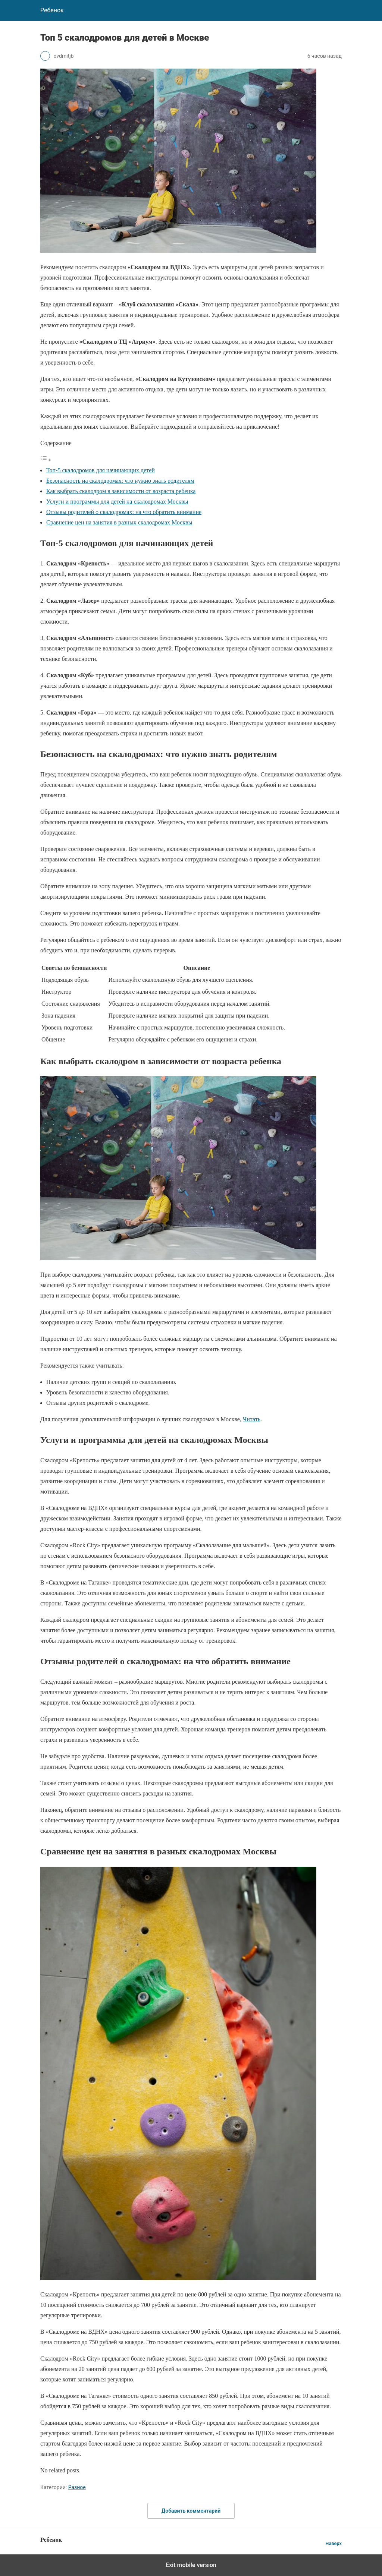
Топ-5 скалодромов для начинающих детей (100, 470)
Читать (251, 1419)
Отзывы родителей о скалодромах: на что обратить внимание (123, 512)
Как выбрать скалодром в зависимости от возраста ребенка (120, 491)
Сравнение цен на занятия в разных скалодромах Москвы (119, 522)
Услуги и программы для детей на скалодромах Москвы (117, 501)
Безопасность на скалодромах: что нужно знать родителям (120, 480)
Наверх (333, 2543)
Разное (77, 2487)
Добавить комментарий (191, 2511)
